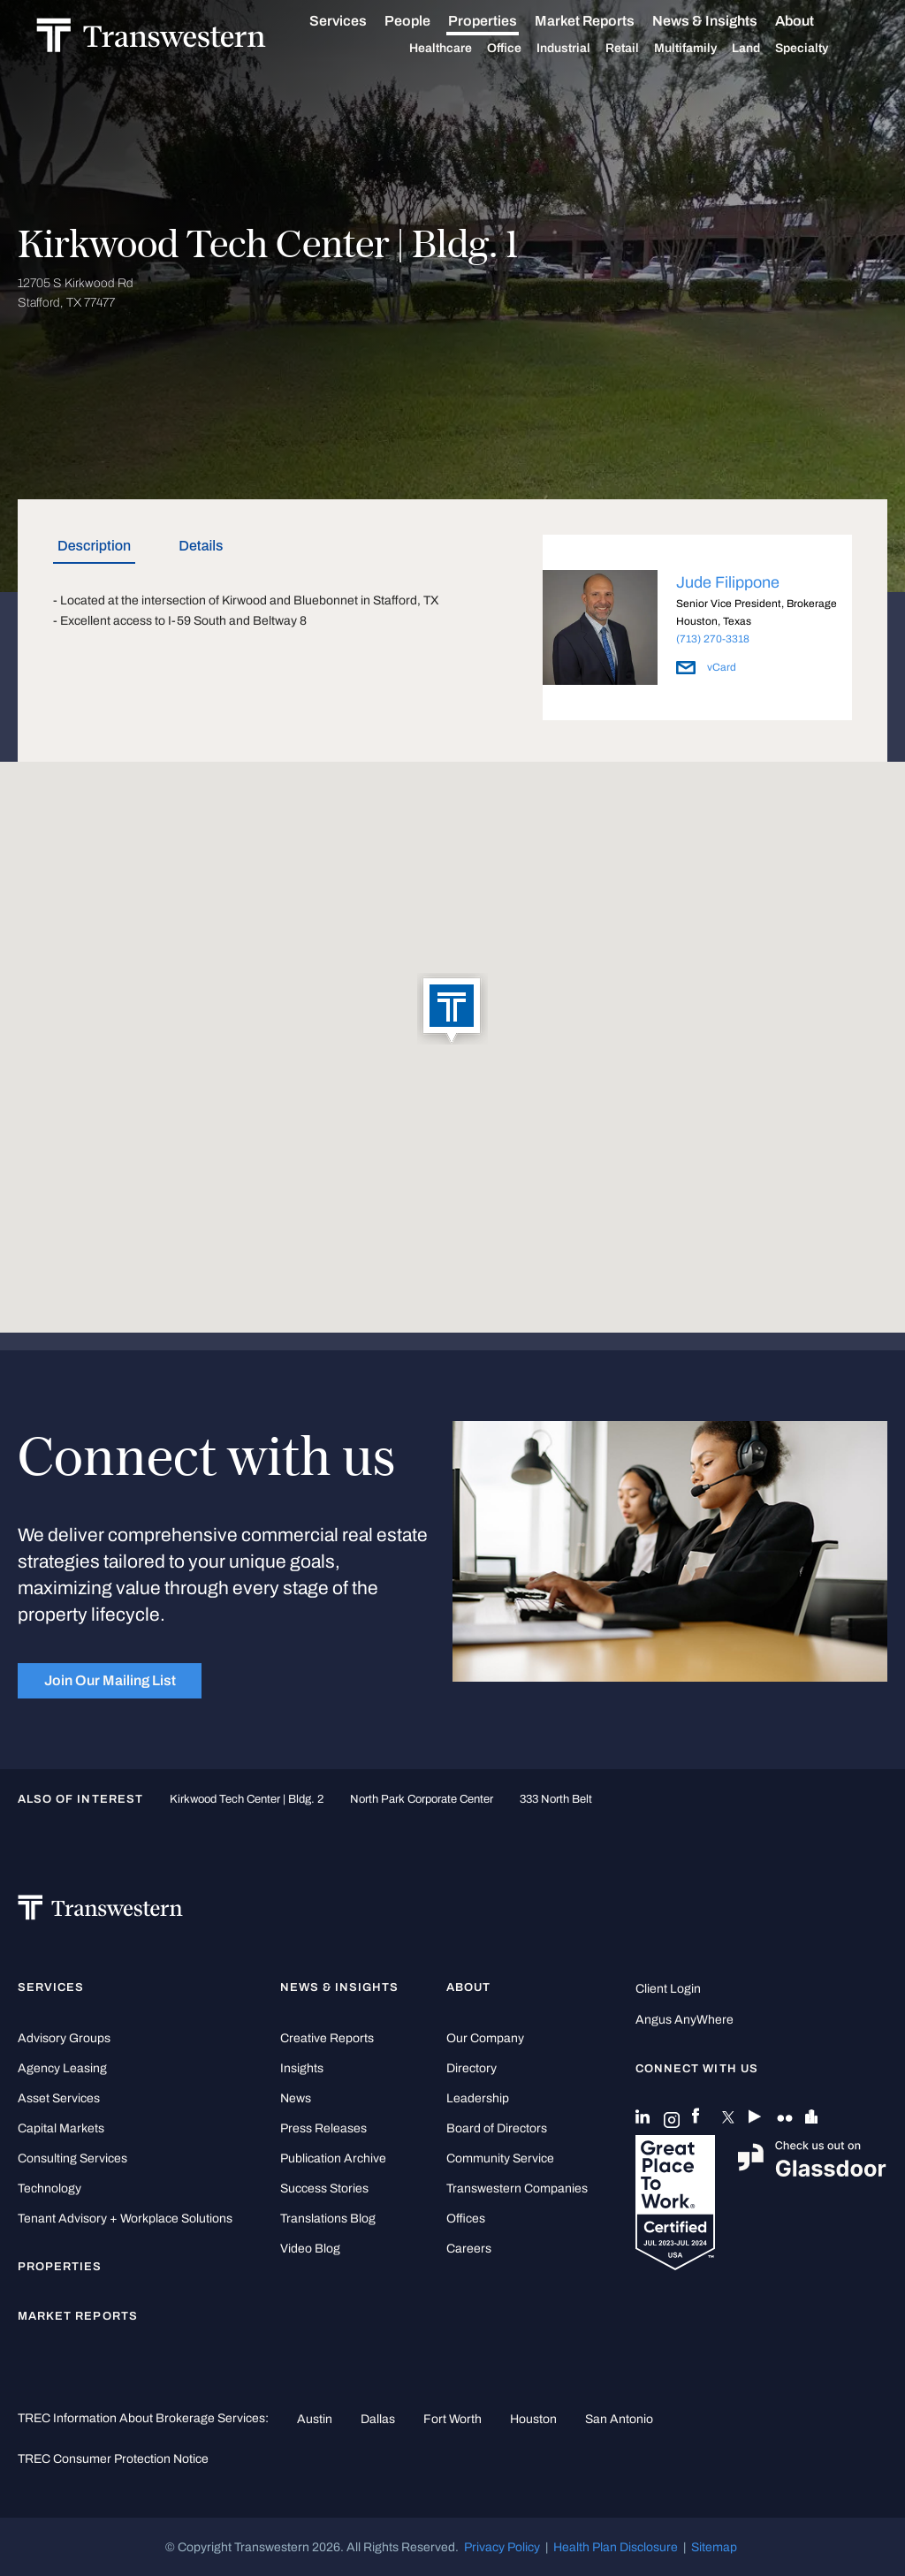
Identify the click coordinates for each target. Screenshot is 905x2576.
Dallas (378, 2419)
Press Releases (323, 2128)
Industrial (582, 49)
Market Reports (603, 20)
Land (764, 48)
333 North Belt (556, 1799)
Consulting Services (72, 2158)
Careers (468, 2248)
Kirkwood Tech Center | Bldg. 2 (246, 1799)
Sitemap (714, 2547)
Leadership (477, 2098)
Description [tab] (94, 545)
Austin (314, 2419)
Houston (533, 2419)
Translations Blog (328, 2218)
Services (356, 21)
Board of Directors (496, 2128)
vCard (706, 667)
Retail (641, 49)
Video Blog (310, 2248)
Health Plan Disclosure (615, 2547)
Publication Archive (333, 2158)
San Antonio (619, 2419)
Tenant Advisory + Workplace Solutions (125, 2218)
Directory (471, 2068)
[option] (697, 630)
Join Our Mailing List (110, 1680)
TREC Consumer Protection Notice (113, 2458)
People (426, 20)
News (295, 2098)
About (813, 21)
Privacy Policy (502, 2547)
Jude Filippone (728, 582)
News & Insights (723, 21)
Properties (501, 20)
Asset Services (59, 2098)
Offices (465, 2218)
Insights (301, 2068)
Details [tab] (201, 545)
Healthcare (459, 49)
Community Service (500, 2158)
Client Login (668, 1988)
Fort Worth (452, 2419)
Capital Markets (61, 2128)
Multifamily (704, 49)
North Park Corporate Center (421, 1799)
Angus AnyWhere (684, 2019)
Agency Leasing (62, 2068)
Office (523, 49)
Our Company (485, 2038)
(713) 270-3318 (712, 639)
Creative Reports (327, 2038)
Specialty (820, 49)
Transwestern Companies (517, 2188)
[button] (452, 1010)
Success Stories (324, 2188)
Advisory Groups (64, 2038)
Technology (49, 2188)
